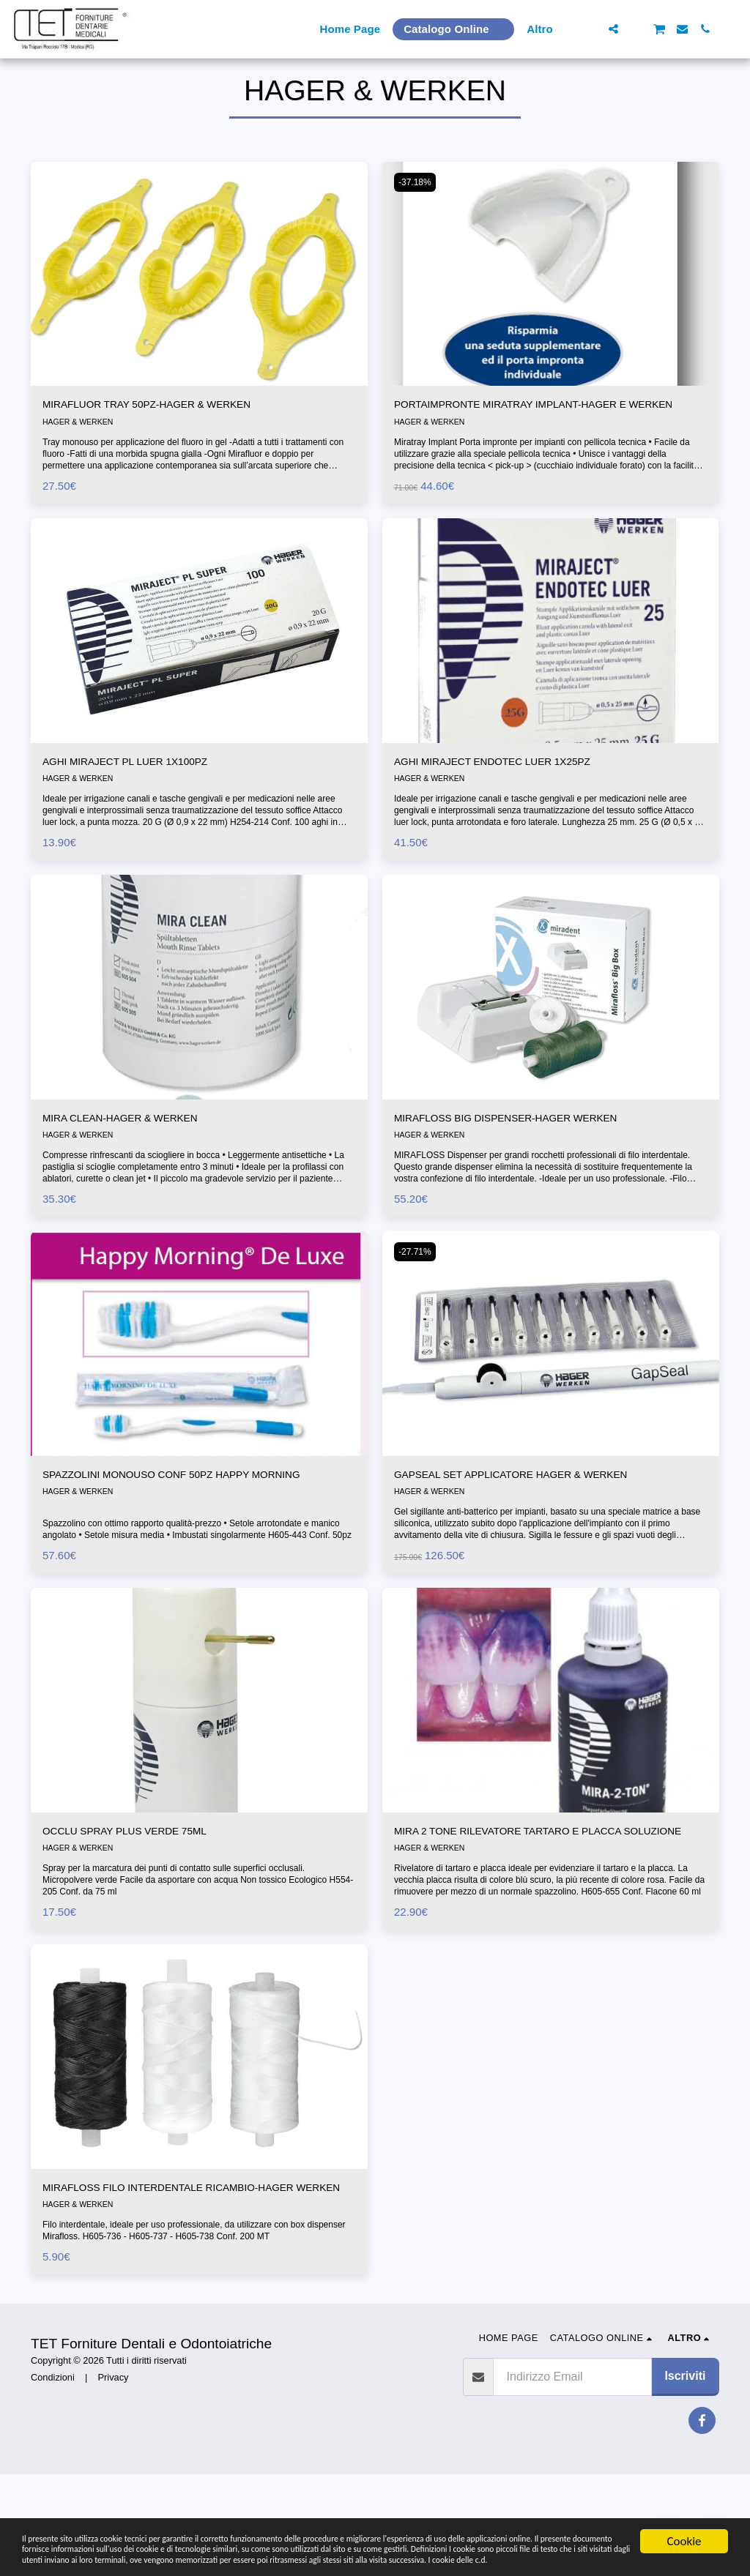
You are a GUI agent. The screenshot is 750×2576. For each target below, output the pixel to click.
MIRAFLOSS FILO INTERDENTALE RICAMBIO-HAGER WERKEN (190, 2279)
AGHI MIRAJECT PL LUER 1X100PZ (139, 816)
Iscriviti (684, 2477)
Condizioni (53, 2478)
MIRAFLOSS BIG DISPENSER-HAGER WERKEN (525, 1175)
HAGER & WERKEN (80, 456)
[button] (590, 28)
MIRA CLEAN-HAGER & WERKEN (133, 1175)
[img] (199, 307)
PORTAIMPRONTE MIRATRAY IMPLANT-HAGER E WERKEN (530, 448)
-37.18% (417, 214)
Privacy (113, 2478)
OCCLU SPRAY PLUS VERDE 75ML (139, 1893)
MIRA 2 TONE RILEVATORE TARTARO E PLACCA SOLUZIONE (527, 1902)
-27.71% (417, 1309)
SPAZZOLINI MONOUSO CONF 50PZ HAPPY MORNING (194, 1534)
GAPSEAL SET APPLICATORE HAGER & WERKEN (531, 1534)
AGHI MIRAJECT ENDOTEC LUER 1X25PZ (509, 816)
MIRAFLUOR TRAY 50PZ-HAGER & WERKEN (164, 439)
